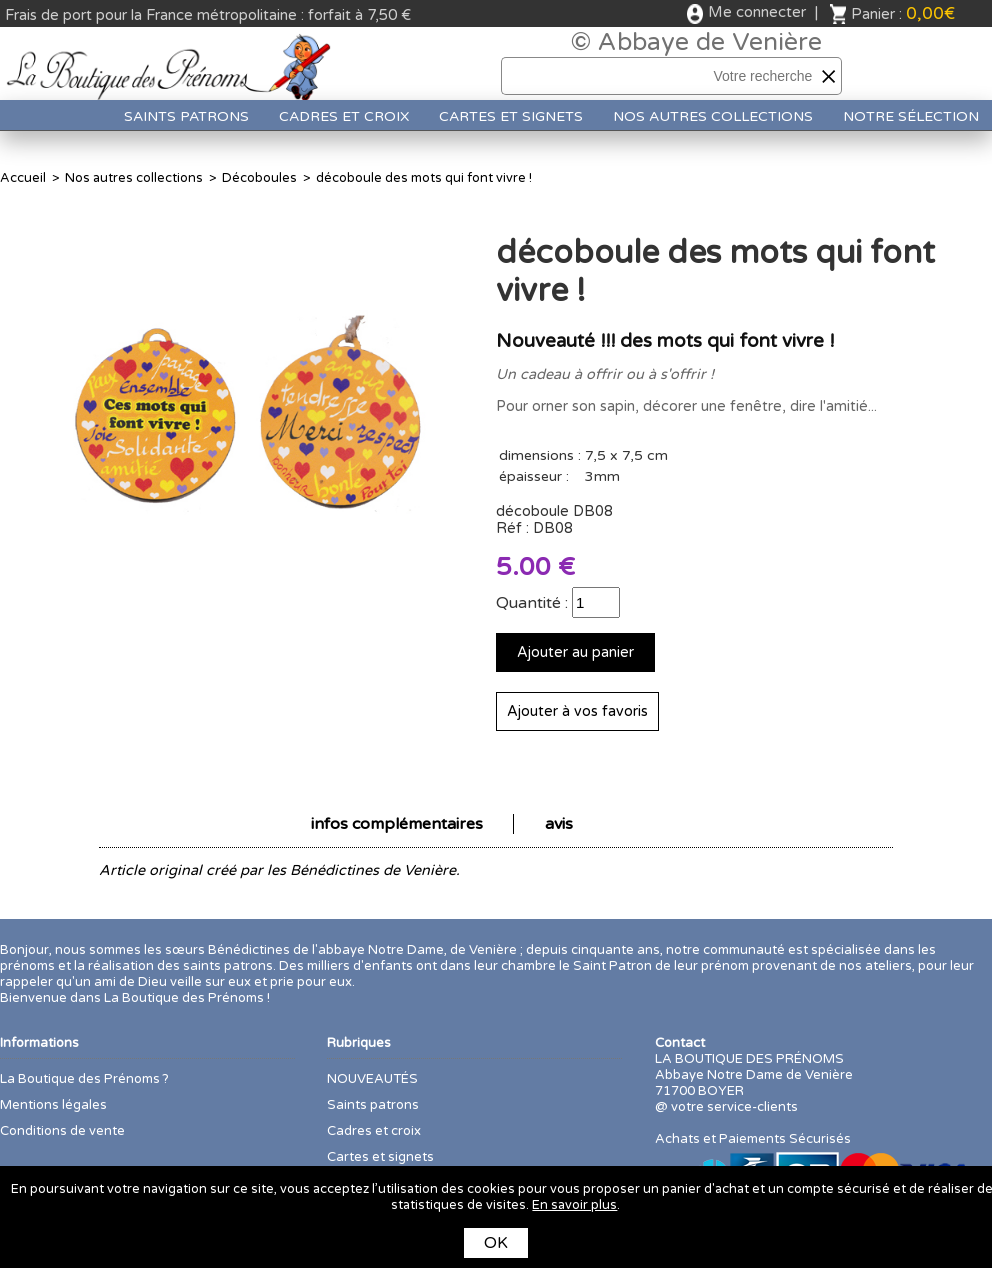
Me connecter (757, 12)
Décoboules (259, 178)
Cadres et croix (344, 116)
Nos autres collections (713, 116)
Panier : (903, 13)
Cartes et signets (511, 116)
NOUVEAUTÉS (372, 1079)
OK (496, 1243)
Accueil (23, 178)
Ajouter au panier (575, 652)
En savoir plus (574, 1205)
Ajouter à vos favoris (577, 711)
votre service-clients (734, 1107)
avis (559, 824)
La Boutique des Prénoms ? (84, 1079)
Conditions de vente (62, 1131)
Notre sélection (911, 116)
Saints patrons (186, 116)
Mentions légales (53, 1105)
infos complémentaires (397, 824)
